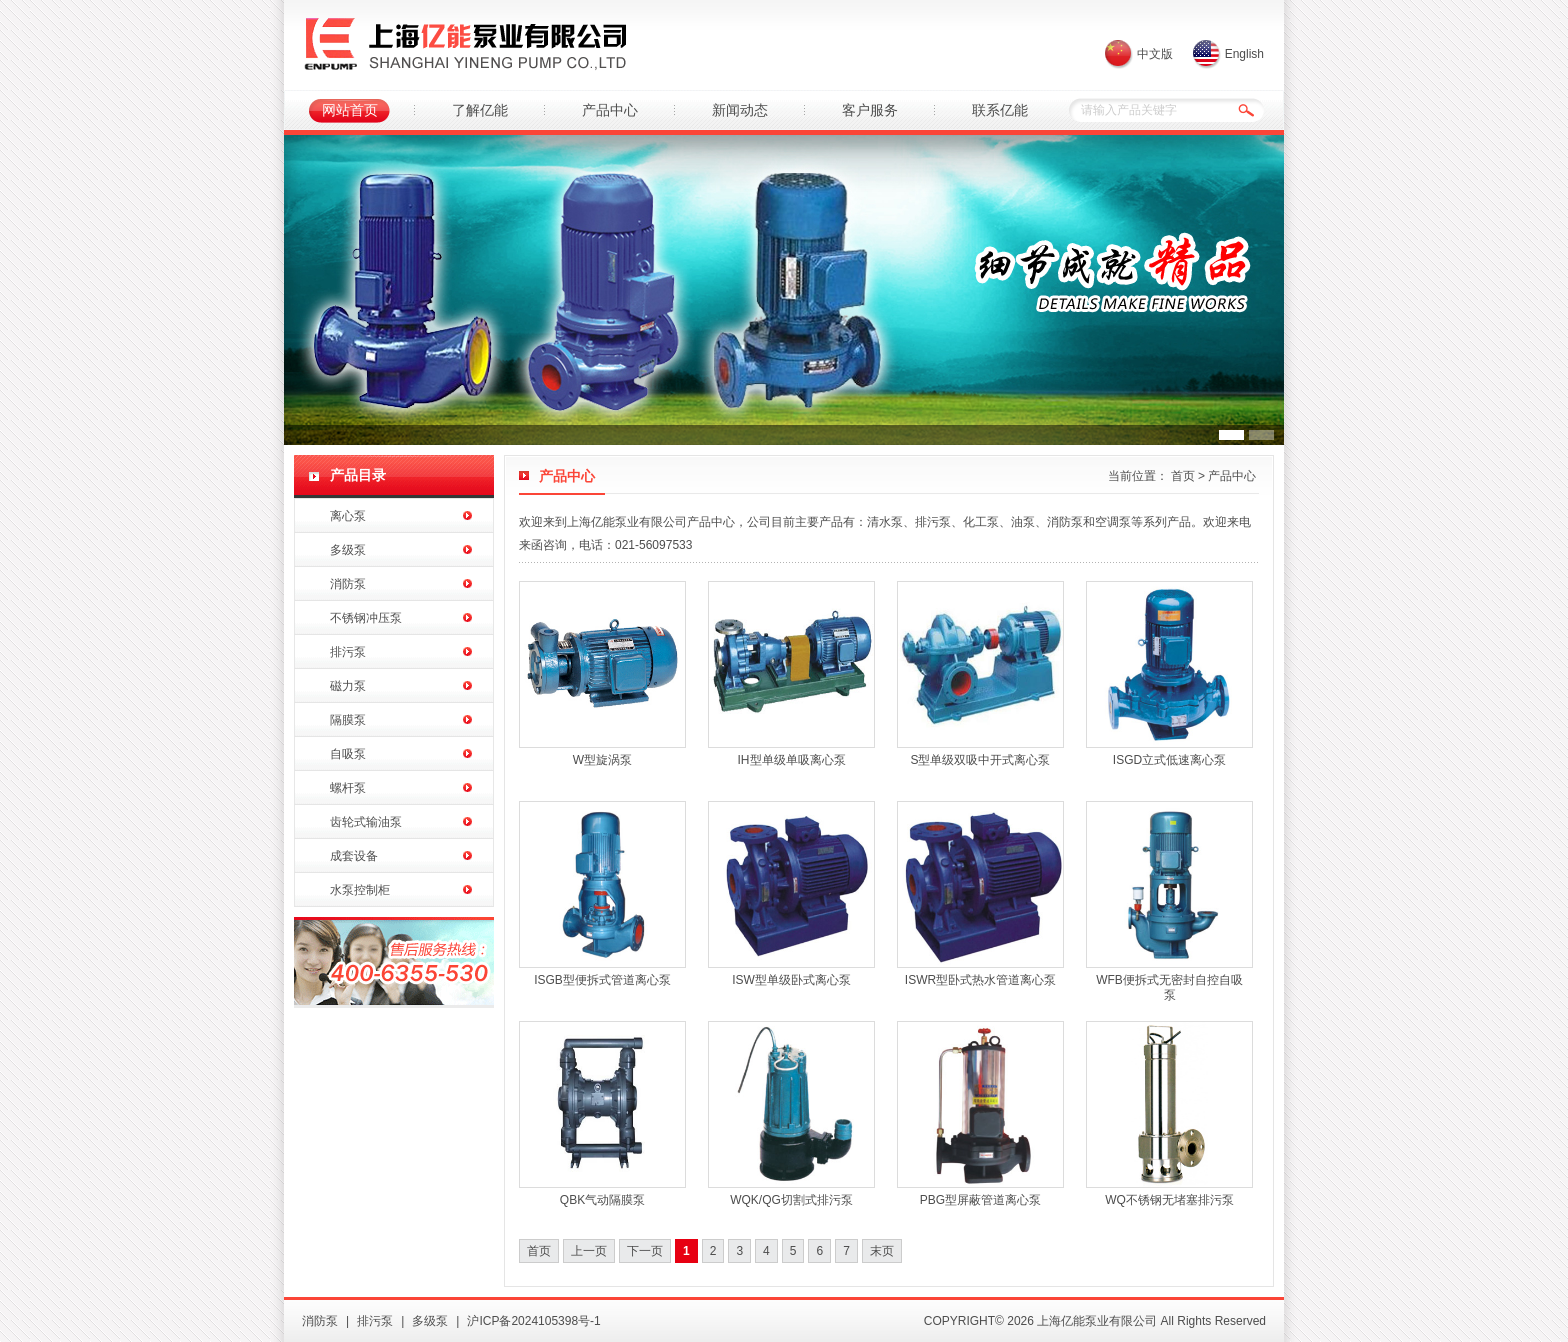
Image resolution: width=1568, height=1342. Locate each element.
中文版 (1155, 54)
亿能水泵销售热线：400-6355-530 (394, 962)
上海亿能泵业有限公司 (465, 45)
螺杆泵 (348, 788)
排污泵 (348, 652)
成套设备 (354, 856)
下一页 (645, 1251)
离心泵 (348, 516)
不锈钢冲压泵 (366, 618)
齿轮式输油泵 (366, 822)
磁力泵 (348, 686)
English (1244, 54)
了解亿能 (480, 110)
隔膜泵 (348, 720)
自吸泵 (348, 754)
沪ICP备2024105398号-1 (533, 1321)
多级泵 (348, 550)
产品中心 (610, 110)
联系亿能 (1000, 110)
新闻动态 (740, 110)
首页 (1183, 476)
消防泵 (348, 584)
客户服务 (870, 110)
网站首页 (350, 110)
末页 (882, 1251)
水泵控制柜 (360, 890)
